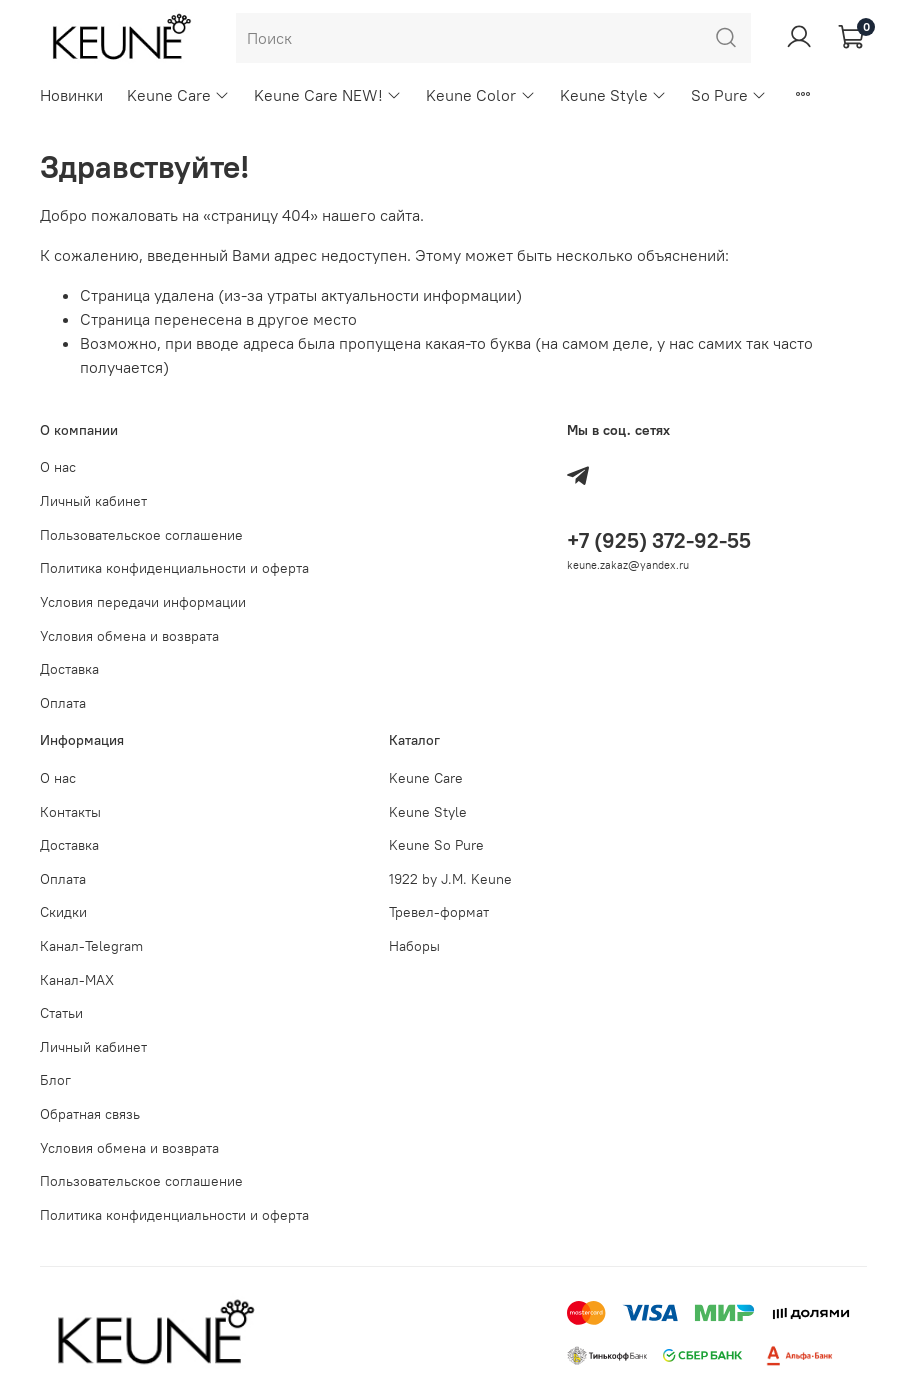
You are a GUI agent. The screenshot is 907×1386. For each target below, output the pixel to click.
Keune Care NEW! (328, 95)
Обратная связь (90, 1114)
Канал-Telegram (91, 946)
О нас (58, 467)
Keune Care (178, 95)
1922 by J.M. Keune (450, 879)
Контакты (70, 812)
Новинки (71, 95)
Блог (55, 1080)
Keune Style (613, 95)
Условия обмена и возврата (129, 636)
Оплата (63, 703)
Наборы (414, 946)
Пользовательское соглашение (141, 535)
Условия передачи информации (143, 602)
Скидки (63, 912)
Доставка (69, 669)
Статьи (61, 1013)
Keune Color (480, 95)
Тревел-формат (439, 912)
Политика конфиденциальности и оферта (174, 568)
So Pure (729, 95)
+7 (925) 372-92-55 (659, 540)
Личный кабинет (93, 501)
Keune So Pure (436, 845)
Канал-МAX (77, 980)
